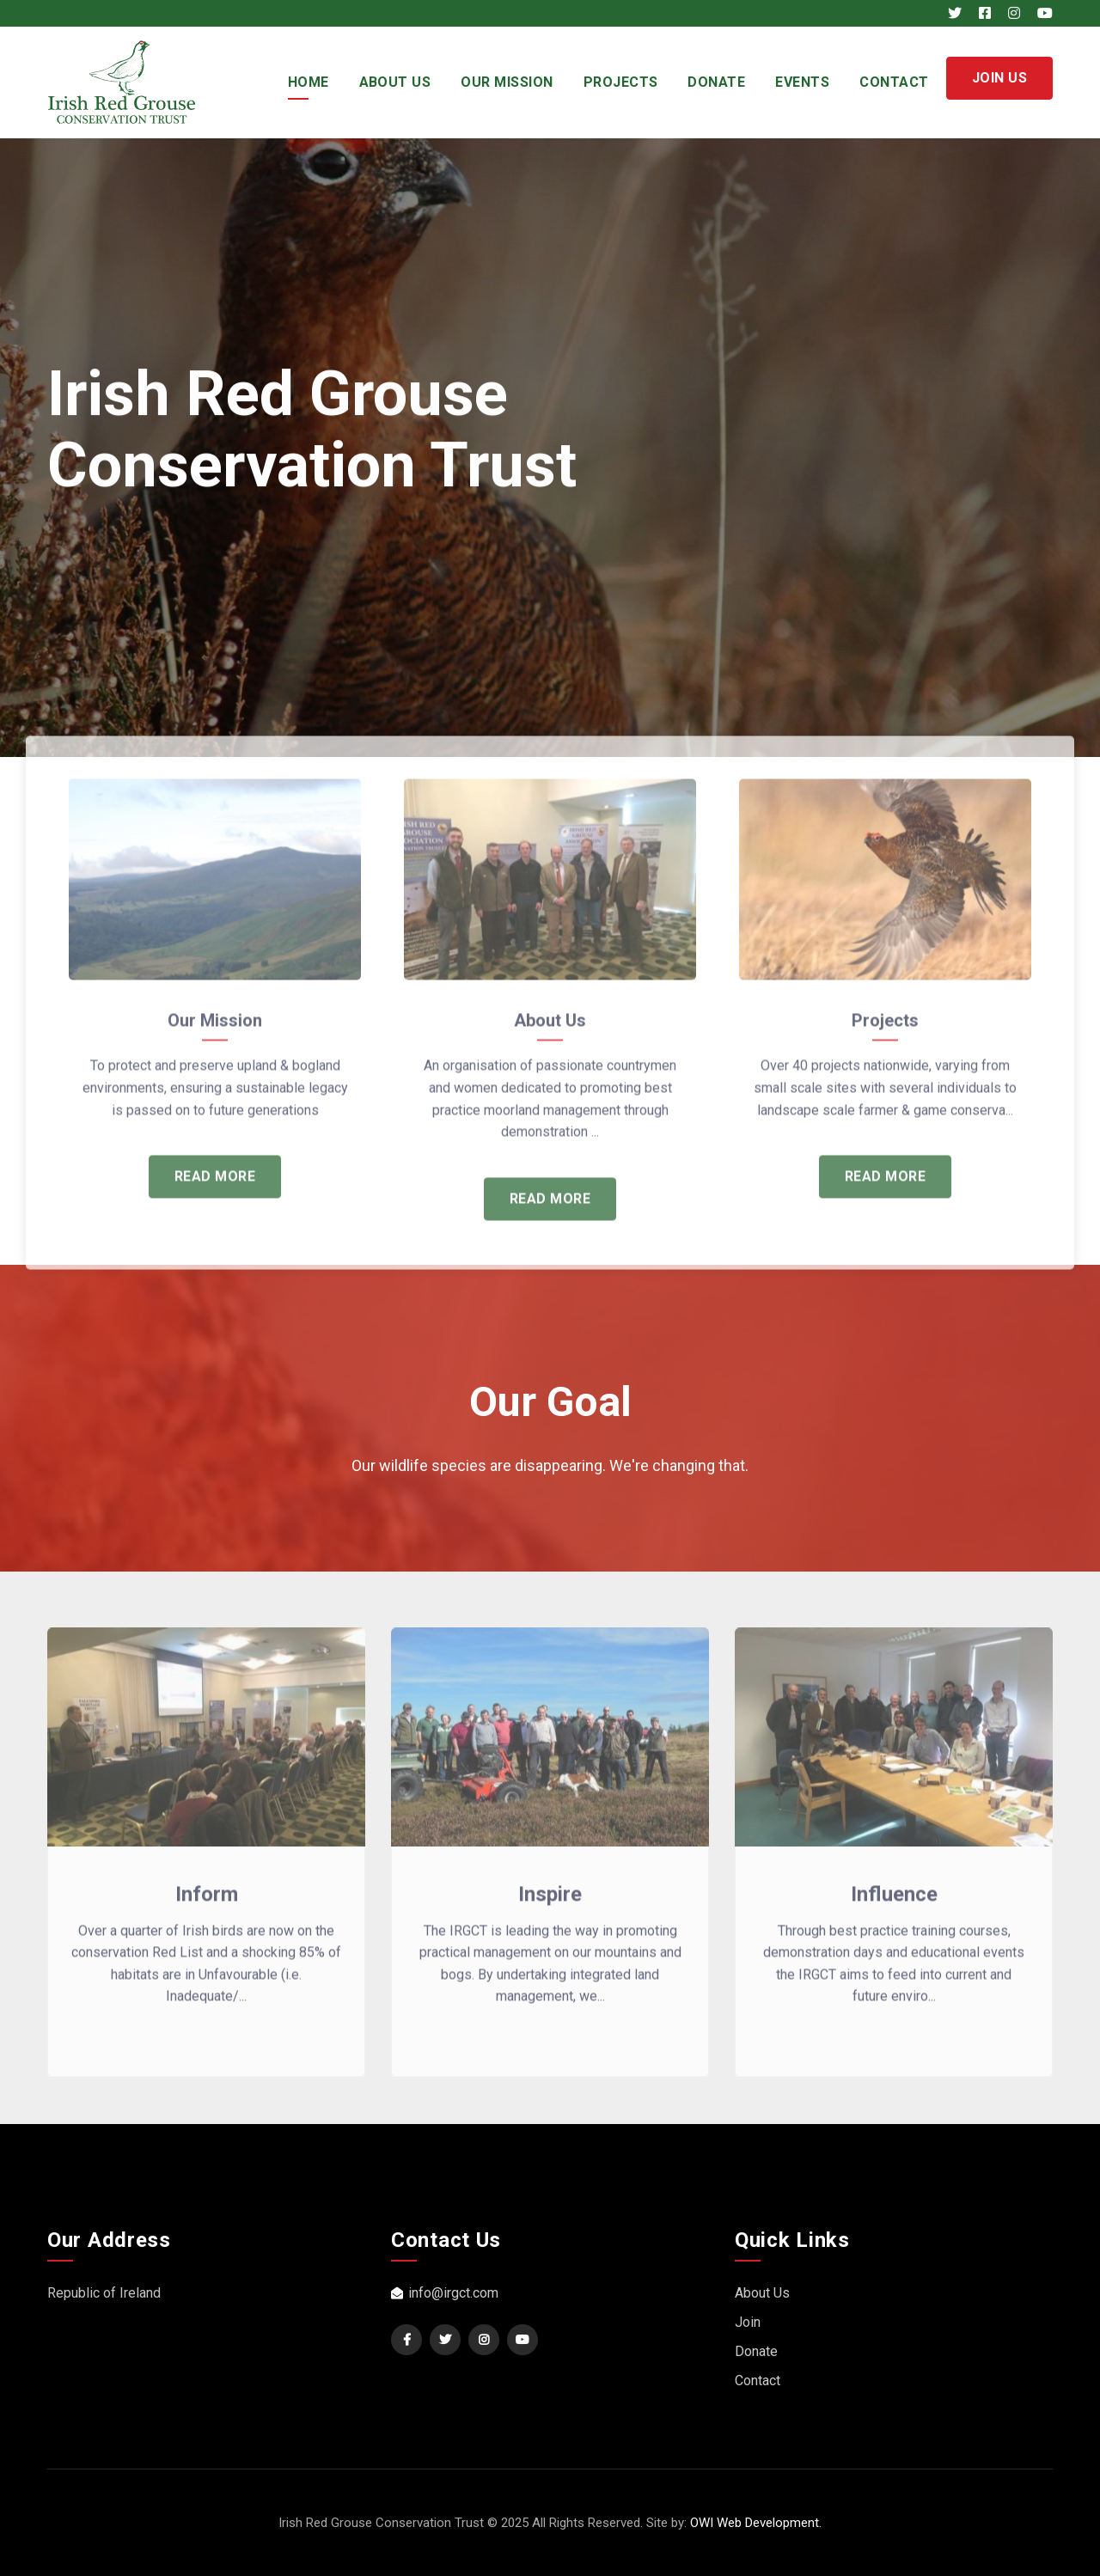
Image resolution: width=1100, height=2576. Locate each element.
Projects (621, 82)
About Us (395, 82)
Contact (893, 82)
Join (748, 2322)
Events (802, 82)
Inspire (550, 1905)
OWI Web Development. (756, 2522)
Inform (206, 1905)
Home (308, 82)
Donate (716, 82)
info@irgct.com (444, 2293)
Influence (894, 1905)
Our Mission (507, 82)
